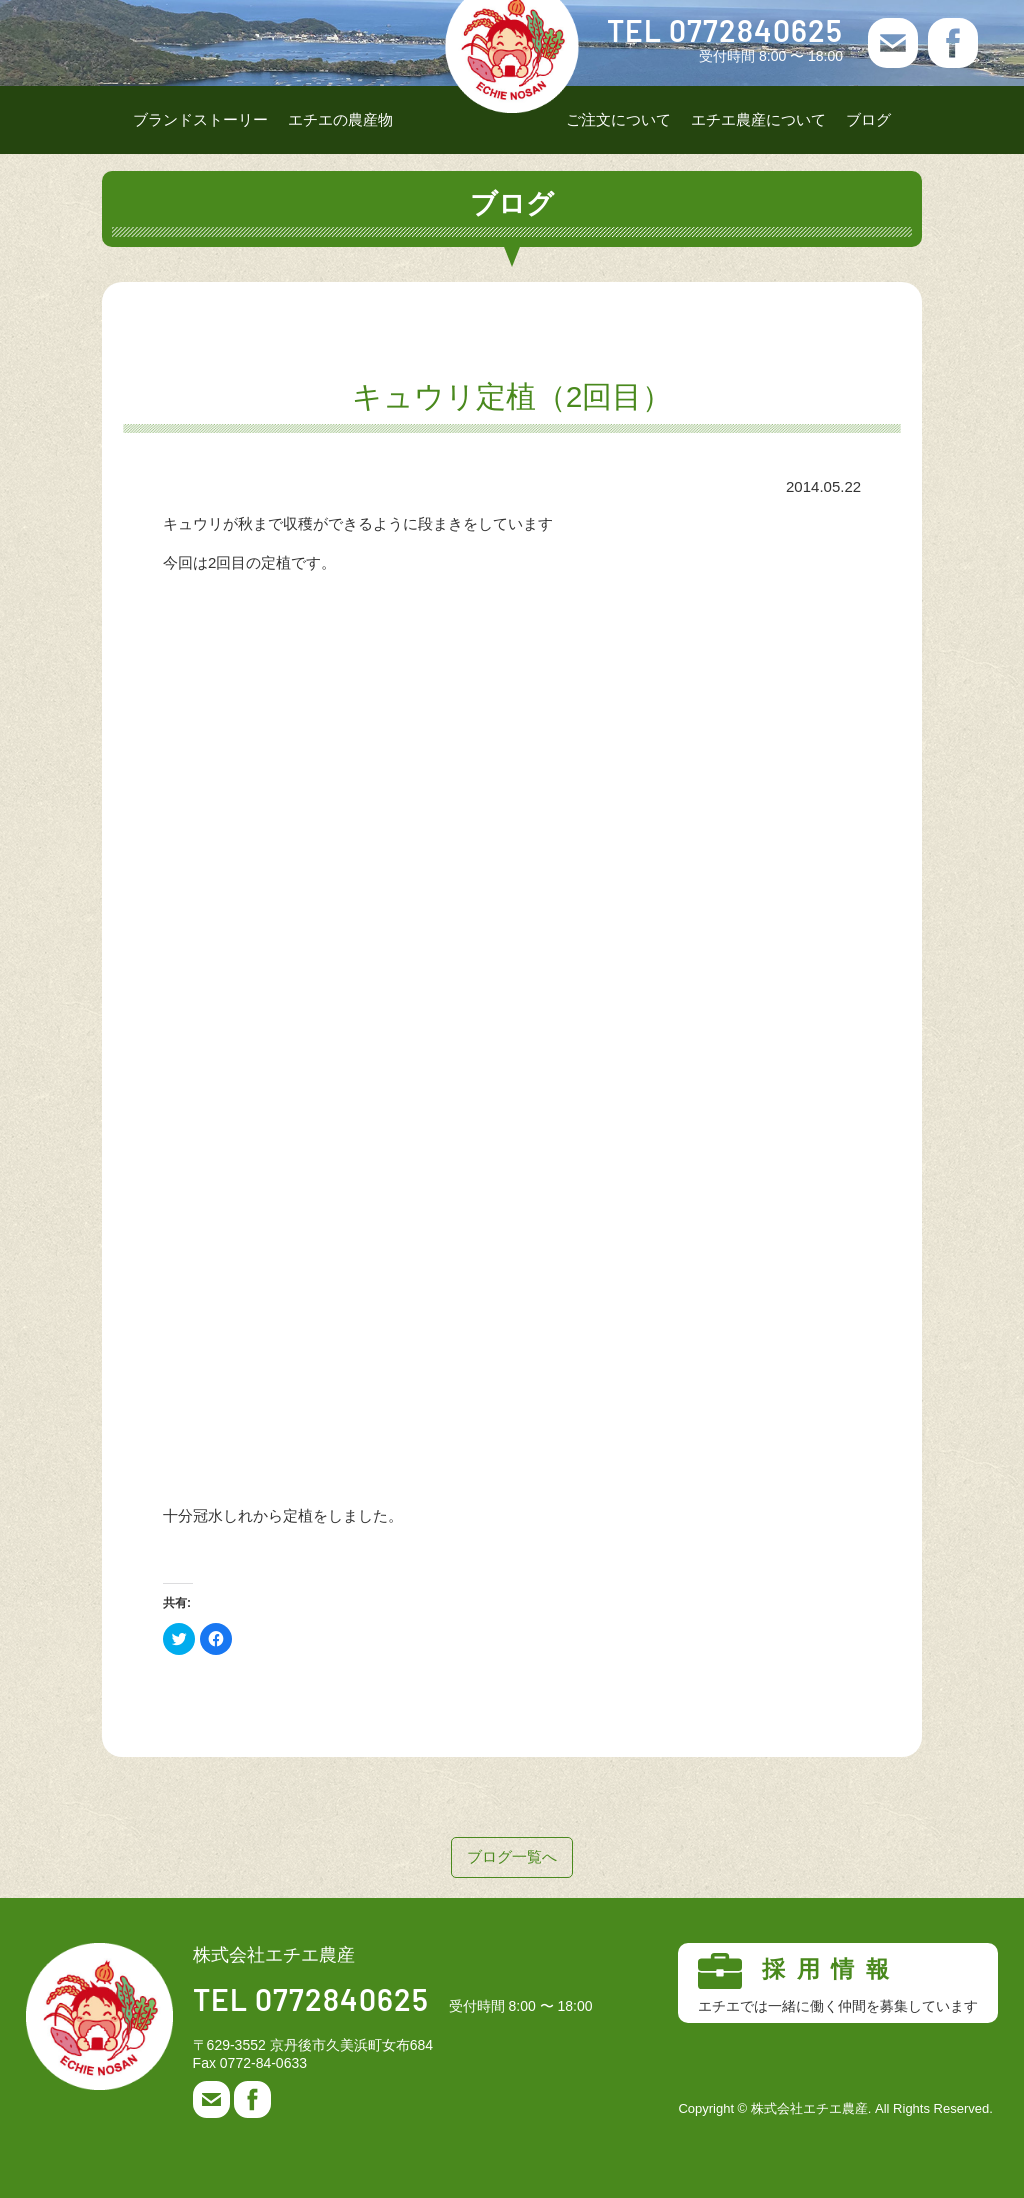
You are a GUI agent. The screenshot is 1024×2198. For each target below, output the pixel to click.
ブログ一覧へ (512, 1856)
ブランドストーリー (200, 119)
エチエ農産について (758, 119)
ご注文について (618, 119)
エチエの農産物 (340, 119)
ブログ (868, 119)
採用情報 (838, 1984)
